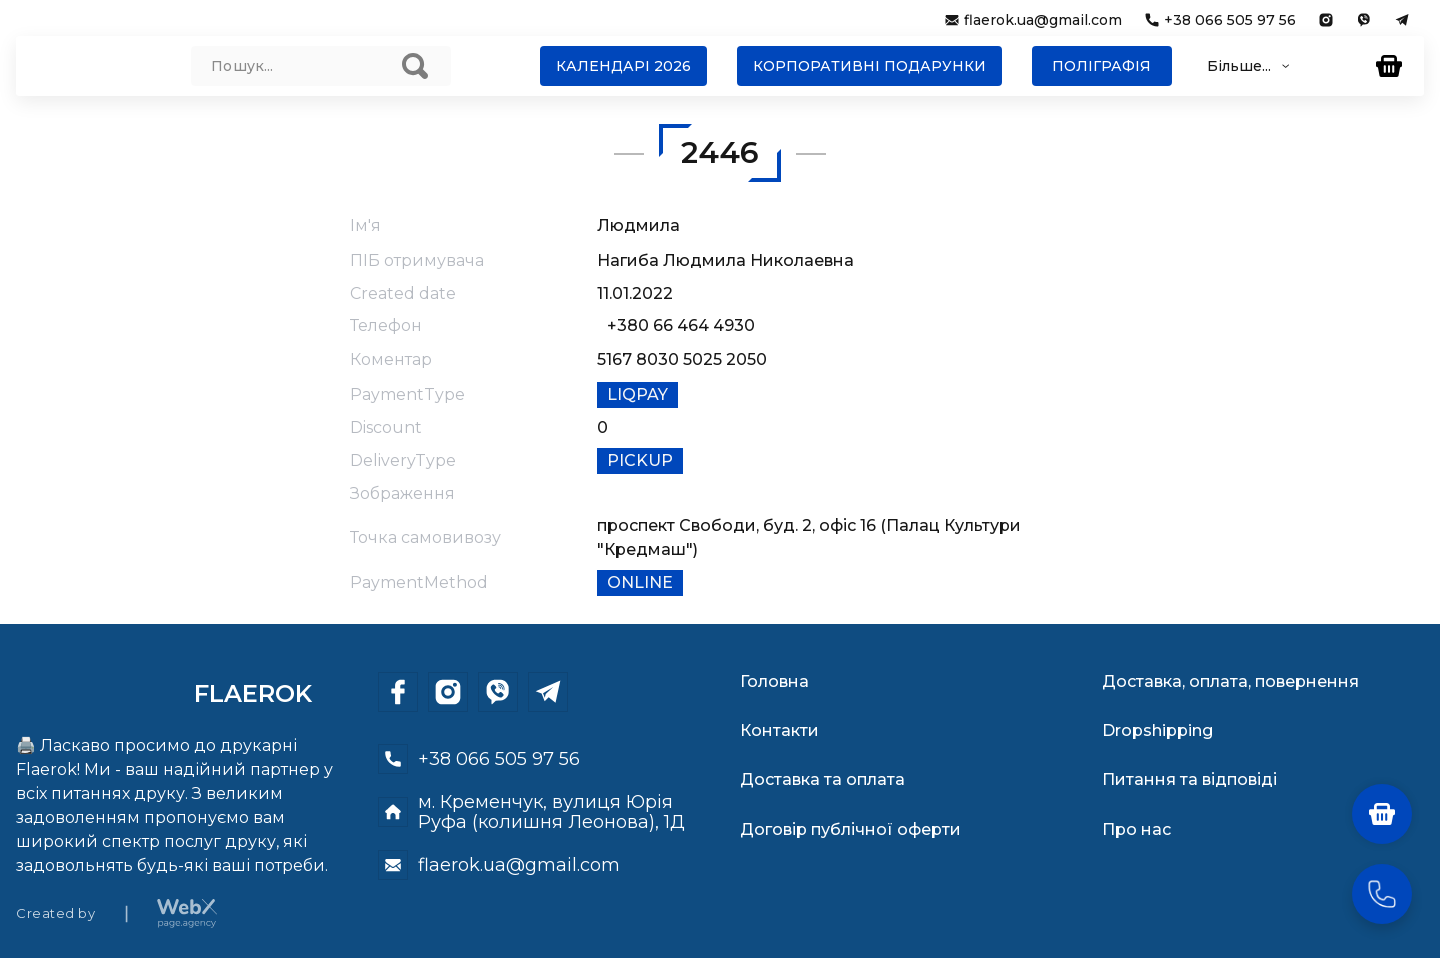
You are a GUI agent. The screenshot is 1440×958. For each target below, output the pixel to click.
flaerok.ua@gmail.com (1043, 20)
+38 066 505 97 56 (1230, 20)
